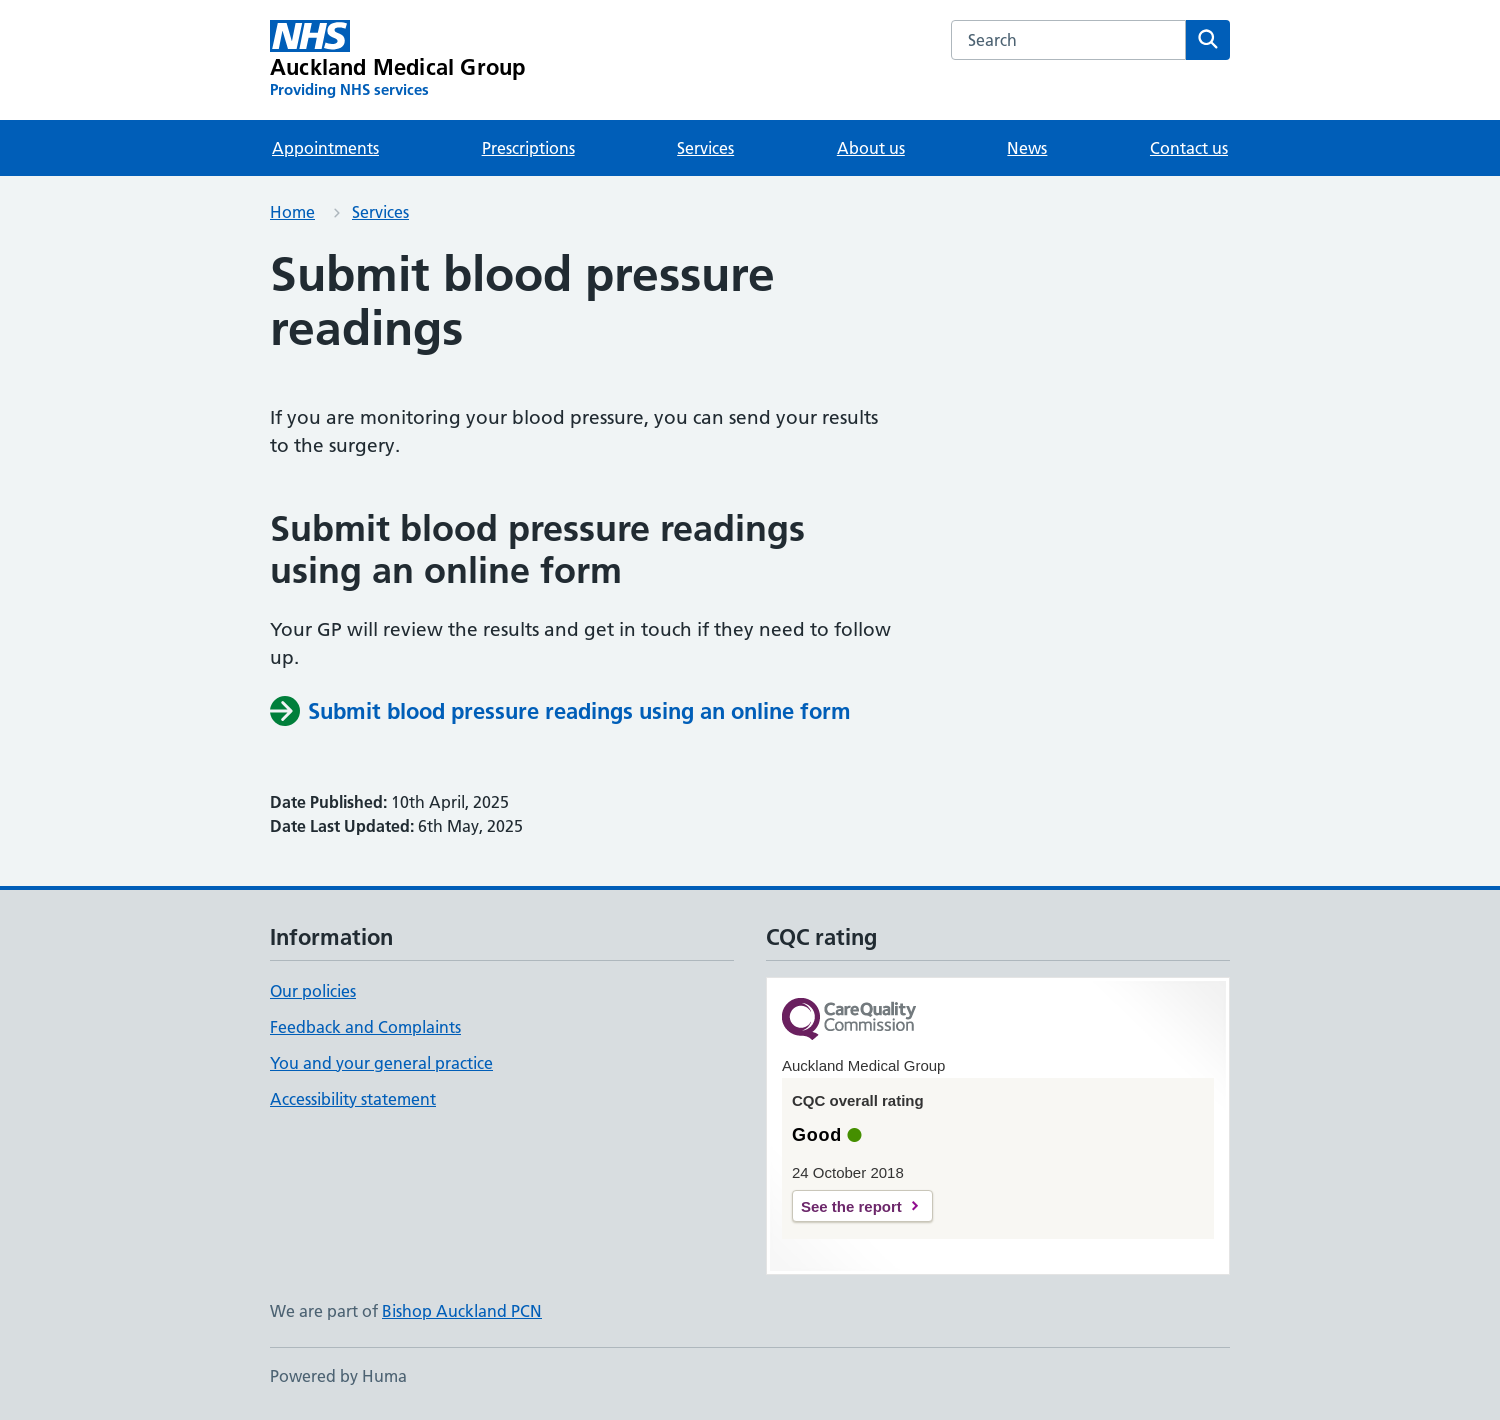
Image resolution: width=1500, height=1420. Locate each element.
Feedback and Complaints (365, 1027)
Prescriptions (528, 148)
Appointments (325, 148)
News (1027, 148)
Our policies (313, 991)
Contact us (1189, 148)
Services (705, 148)
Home (292, 212)
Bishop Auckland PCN (462, 1311)
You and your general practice (381, 1063)
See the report (851, 1206)
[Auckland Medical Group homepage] (397, 60)
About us (871, 148)
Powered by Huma (338, 1376)
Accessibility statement (353, 1099)
